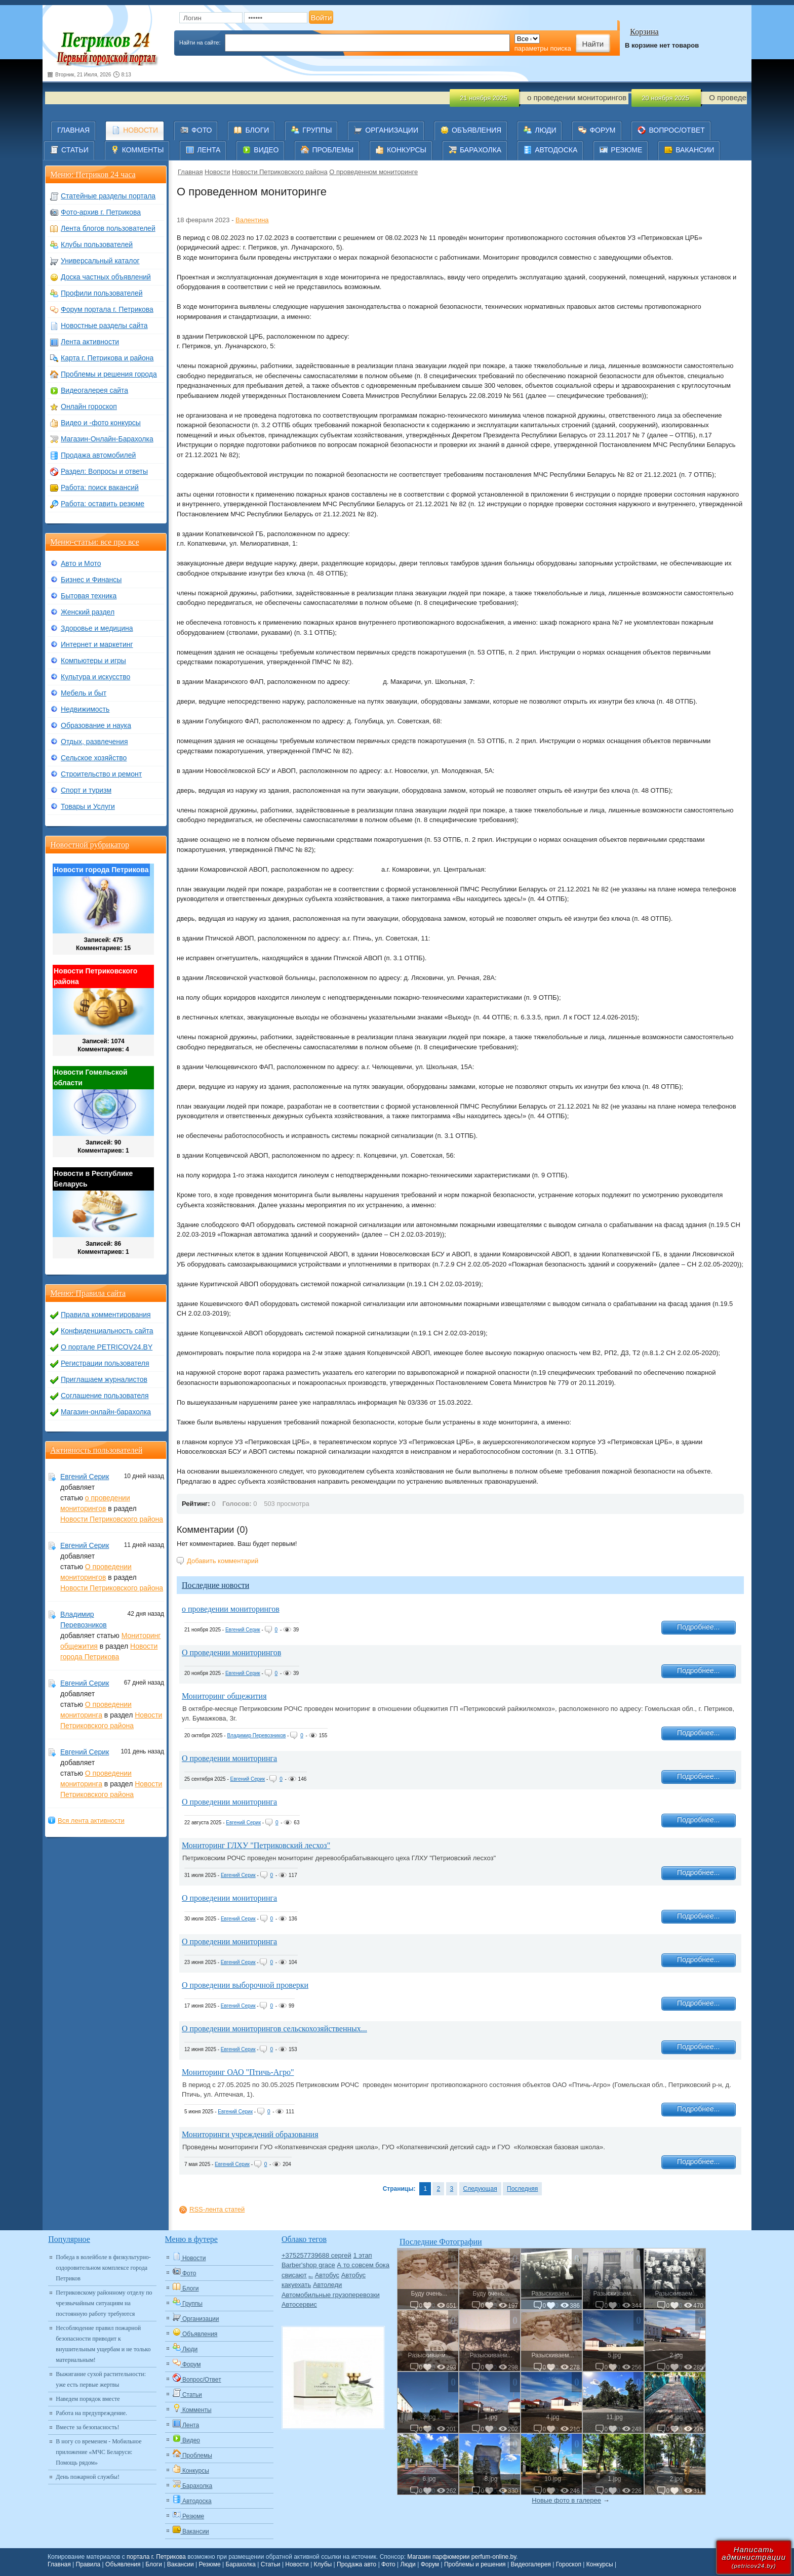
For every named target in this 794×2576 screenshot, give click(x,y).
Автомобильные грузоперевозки (331, 2295)
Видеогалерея (530, 2564)
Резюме (209, 2564)
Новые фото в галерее (566, 2500)
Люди (408, 2564)
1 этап (362, 2255)
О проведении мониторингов (231, 1652)
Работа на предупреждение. (91, 2413)
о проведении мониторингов (231, 1609)
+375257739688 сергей (316, 2255)
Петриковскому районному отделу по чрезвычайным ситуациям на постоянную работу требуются (104, 2303)
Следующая (480, 2188)
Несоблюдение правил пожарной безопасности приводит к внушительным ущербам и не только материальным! (103, 2343)
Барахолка (240, 2564)
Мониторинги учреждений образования (250, 2134)
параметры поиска (542, 48)
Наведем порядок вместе (88, 2398)
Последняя (522, 2188)
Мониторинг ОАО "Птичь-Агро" (238, 2072)
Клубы (323, 2564)
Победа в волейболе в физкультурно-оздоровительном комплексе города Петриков (103, 2268)
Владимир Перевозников (256, 1735)
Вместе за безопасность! (87, 2427)
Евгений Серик (242, 1629)
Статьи (271, 2564)
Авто (310, 2276)
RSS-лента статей (217, 2209)
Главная (190, 172)
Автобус (327, 2275)
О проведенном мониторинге (373, 172)
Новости (217, 172)
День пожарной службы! (88, 2476)
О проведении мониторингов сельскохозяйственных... (274, 2028)
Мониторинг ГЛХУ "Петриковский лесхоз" (256, 1845)
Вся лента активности (91, 1820)
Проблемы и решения (475, 2564)
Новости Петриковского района (280, 172)
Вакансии (180, 2564)
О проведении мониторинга (229, 1758)
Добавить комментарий (222, 1561)
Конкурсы (599, 2564)
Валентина (252, 220)
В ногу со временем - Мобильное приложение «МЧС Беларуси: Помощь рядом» (98, 2452)
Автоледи (327, 2284)
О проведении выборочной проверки (245, 1985)
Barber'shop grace (308, 2265)
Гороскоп (568, 2564)
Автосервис (299, 2304)
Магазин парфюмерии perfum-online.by (461, 2556)
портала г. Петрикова (156, 2556)
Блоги (153, 2564)
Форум (430, 2564)
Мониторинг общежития (224, 1696)
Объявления (122, 2564)
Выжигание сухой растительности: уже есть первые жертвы (101, 2379)
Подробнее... (698, 1627)
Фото (388, 2564)
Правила (88, 2564)
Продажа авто (356, 2564)
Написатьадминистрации (754, 2557)
